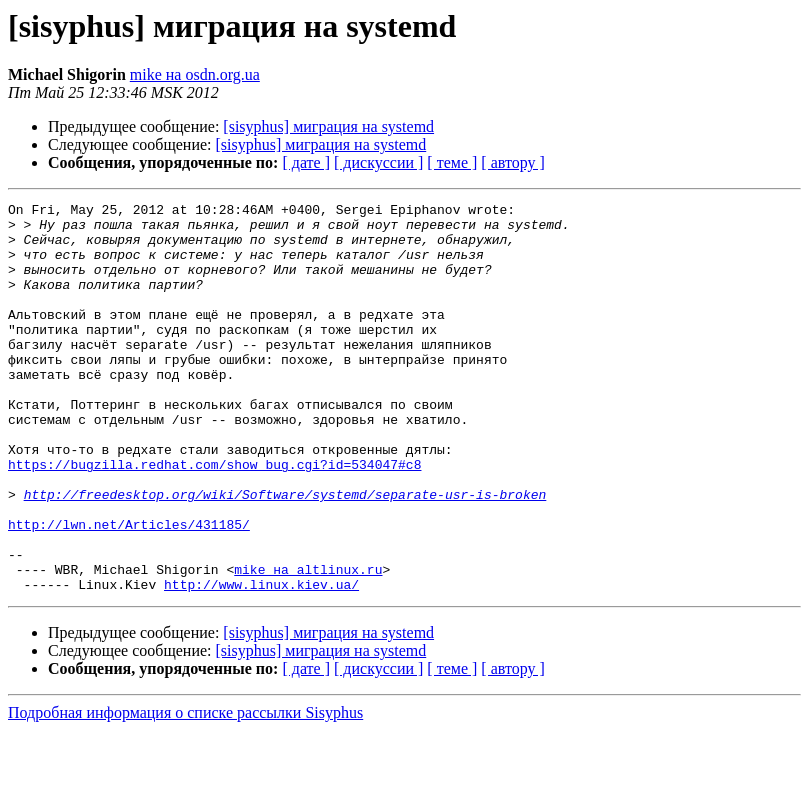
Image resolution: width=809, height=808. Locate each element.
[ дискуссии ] (378, 162)
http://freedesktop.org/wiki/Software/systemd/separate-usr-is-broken (285, 554)
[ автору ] (512, 162)
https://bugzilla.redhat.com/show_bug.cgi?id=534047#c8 (214, 518)
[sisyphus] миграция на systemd (328, 126)
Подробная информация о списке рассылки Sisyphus (185, 790)
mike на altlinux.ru (308, 644)
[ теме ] (452, 162)
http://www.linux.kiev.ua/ (261, 662)
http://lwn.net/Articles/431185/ (129, 590)
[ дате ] (306, 162)
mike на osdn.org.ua (195, 74)
